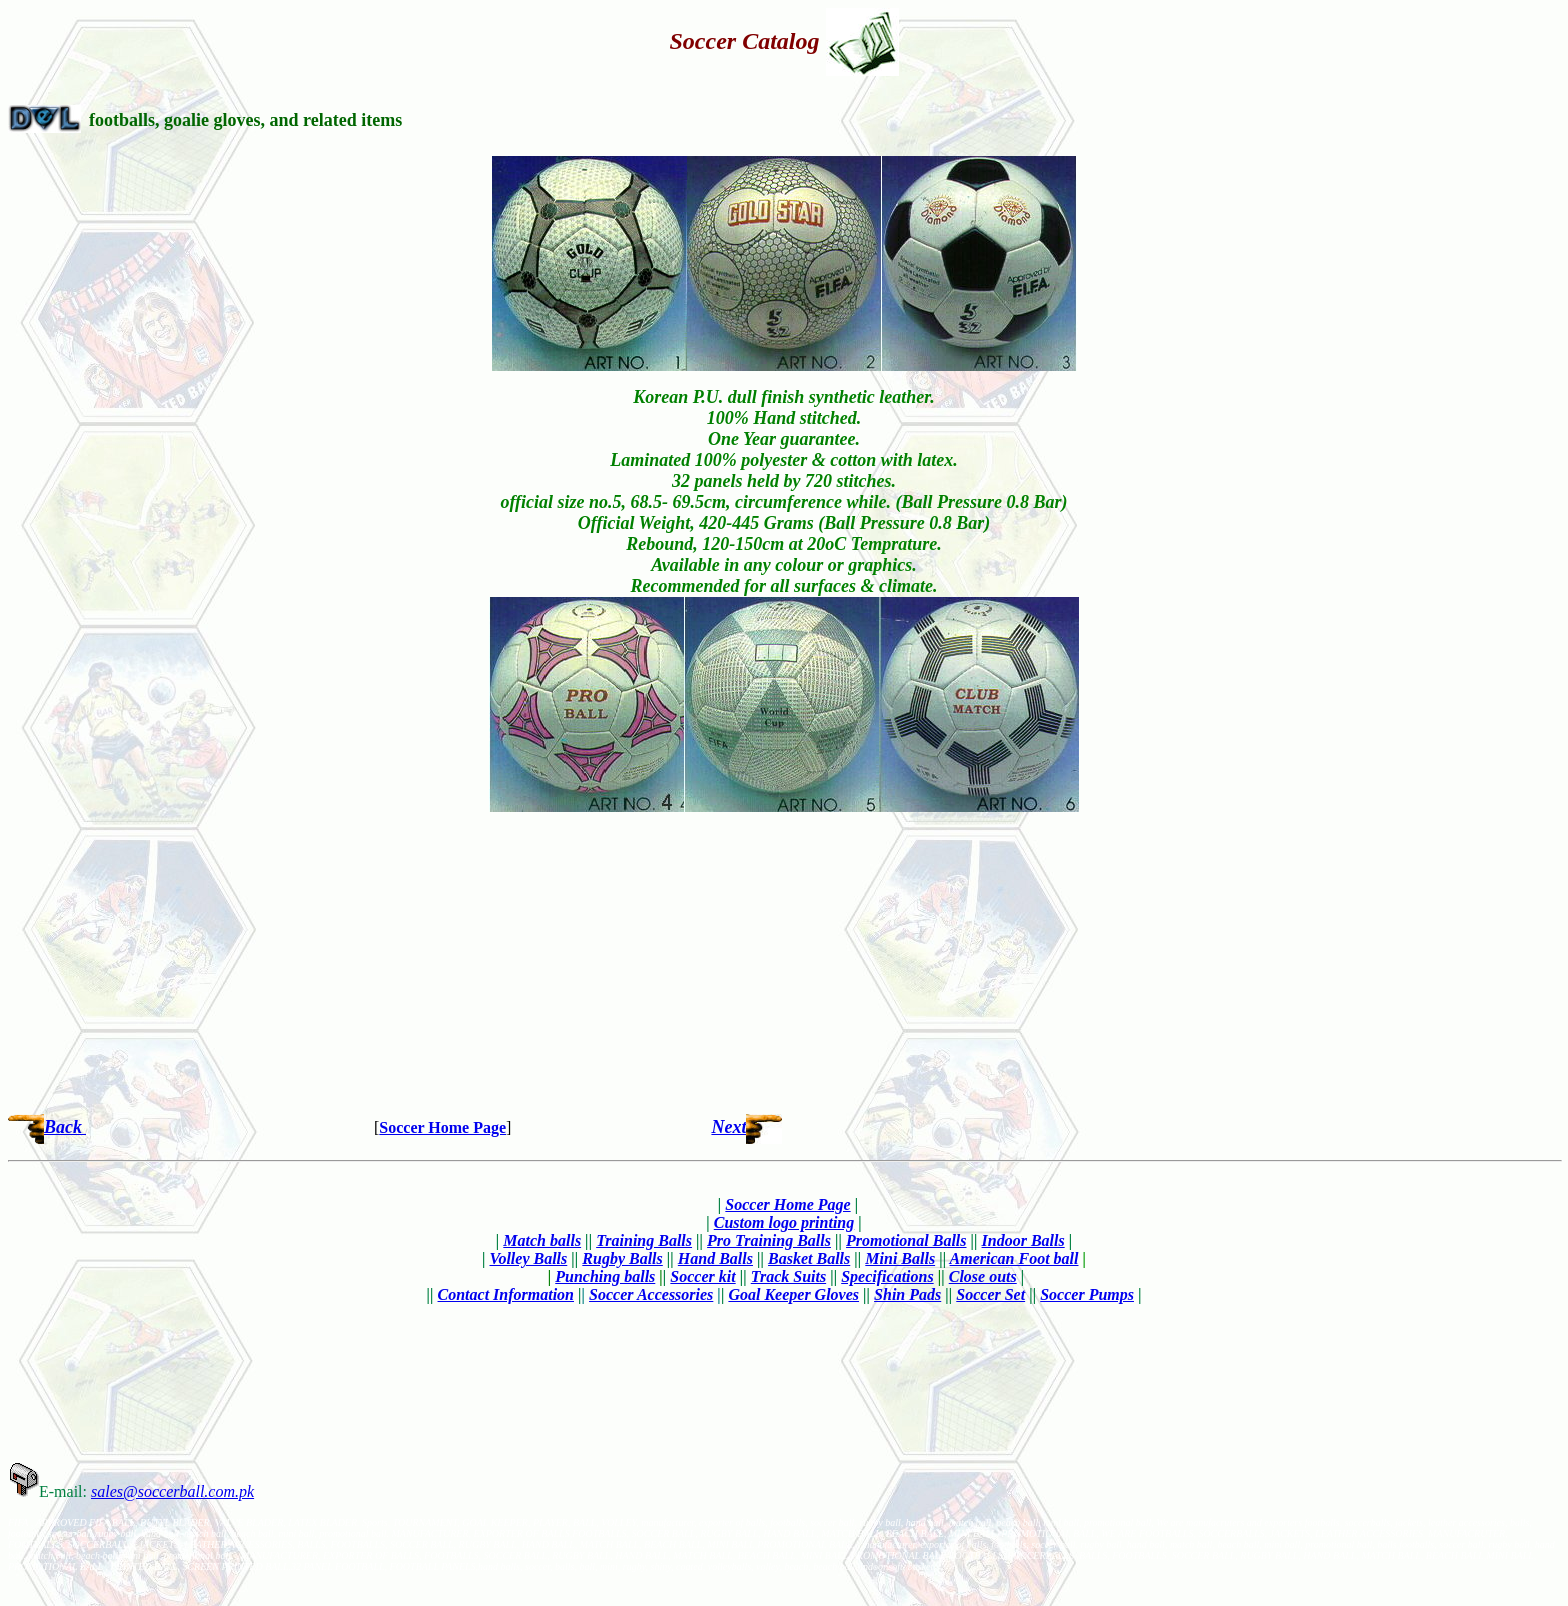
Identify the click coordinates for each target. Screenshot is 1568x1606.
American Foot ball (1014, 1258)
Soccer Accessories (651, 1294)
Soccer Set (990, 1294)
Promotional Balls (906, 1240)
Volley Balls (529, 1258)
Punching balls (605, 1276)
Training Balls (644, 1240)
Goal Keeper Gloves (793, 1294)
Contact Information (506, 1294)
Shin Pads (907, 1294)
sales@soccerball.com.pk (172, 1491)
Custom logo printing (784, 1222)
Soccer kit (702, 1276)
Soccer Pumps (1087, 1294)
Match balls (542, 1240)
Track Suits (788, 1276)
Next (728, 1127)
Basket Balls (809, 1258)
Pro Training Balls (769, 1240)
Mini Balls (900, 1258)
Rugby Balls (622, 1258)
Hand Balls (715, 1258)
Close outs (983, 1276)
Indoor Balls (1023, 1240)
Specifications (887, 1276)
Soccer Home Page (442, 1127)
